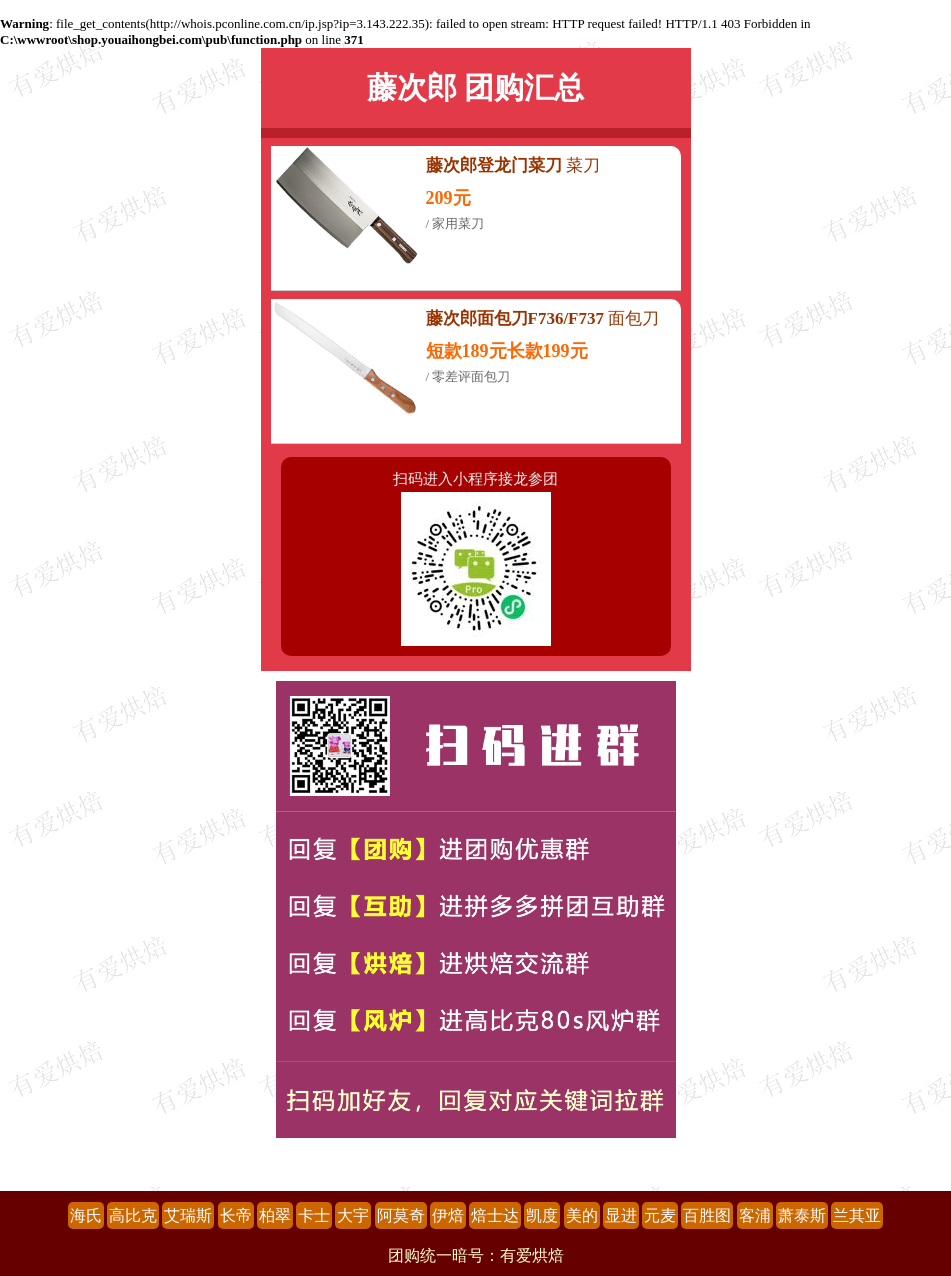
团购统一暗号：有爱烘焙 (476, 1255)
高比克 (133, 1215)
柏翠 (275, 1215)
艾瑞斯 (188, 1215)
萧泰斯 (802, 1215)
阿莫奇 (401, 1215)
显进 (621, 1215)
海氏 (86, 1215)
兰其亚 (857, 1215)
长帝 (236, 1215)
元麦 (660, 1215)
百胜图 (707, 1215)
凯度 (542, 1215)
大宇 (353, 1215)
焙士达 (495, 1215)
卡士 (314, 1215)
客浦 (755, 1215)
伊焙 (448, 1215)
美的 (582, 1215)
